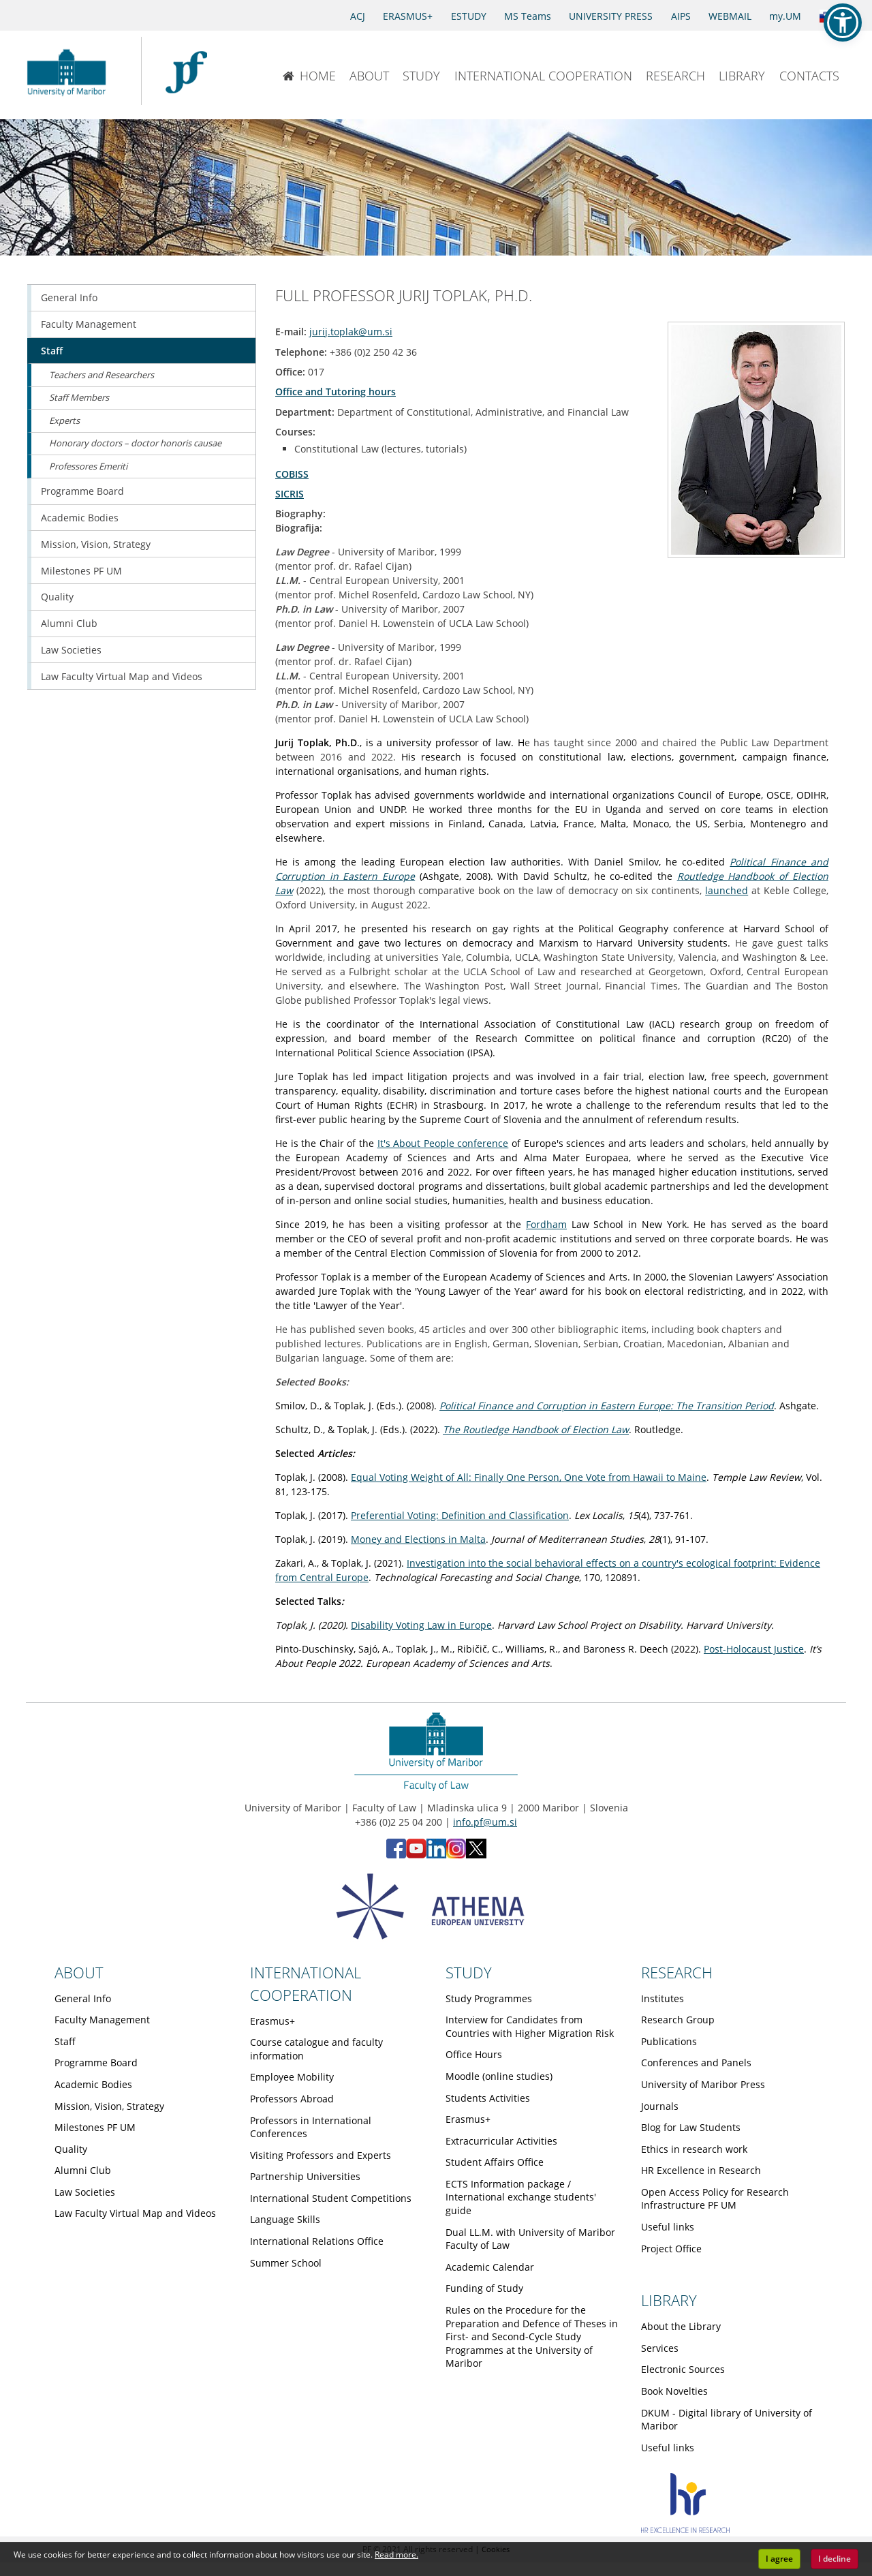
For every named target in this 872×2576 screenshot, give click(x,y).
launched (726, 890)
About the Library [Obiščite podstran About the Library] (681, 2326)
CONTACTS (809, 75)
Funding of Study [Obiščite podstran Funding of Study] (484, 2288)
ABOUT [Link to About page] (79, 1972)
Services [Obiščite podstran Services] (660, 2348)
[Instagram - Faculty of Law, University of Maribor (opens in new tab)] (456, 1854)
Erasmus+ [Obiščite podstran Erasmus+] (272, 2020)
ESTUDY (468, 16)
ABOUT (369, 75)
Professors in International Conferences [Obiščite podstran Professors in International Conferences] (310, 2127)
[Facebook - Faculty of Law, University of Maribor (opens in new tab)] (396, 1854)
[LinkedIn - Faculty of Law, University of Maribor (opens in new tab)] (436, 1854)
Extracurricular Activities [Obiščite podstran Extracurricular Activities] (501, 2140)
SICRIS (289, 493)
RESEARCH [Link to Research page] (677, 1972)
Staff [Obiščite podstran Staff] (52, 350)
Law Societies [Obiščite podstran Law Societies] (71, 649)
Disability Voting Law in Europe (421, 1625)
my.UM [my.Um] (785, 16)
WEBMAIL (729, 16)
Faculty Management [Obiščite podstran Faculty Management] (88, 324)
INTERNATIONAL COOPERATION (543, 75)
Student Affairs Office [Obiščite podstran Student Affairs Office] (495, 2162)
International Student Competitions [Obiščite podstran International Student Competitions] (330, 2198)
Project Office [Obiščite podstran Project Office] (671, 2248)
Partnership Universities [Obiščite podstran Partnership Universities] (305, 2176)
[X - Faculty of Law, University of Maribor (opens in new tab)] (476, 1854)
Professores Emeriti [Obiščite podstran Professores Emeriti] (88, 466)
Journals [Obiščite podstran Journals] (660, 2106)
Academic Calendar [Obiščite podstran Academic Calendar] (490, 2266)
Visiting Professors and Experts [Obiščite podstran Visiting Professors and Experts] (320, 2155)
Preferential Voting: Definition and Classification (460, 1515)
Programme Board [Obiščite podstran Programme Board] (82, 491)
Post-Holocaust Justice (754, 1648)
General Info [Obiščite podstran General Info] (69, 297)
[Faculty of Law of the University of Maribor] (186, 71)
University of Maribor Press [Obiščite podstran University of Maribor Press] (703, 2084)
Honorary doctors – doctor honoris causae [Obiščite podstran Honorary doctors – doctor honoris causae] (135, 443)
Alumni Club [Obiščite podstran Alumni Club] (69, 623)
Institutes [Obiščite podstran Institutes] (662, 1998)
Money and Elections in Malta (418, 1539)
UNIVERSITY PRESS (611, 16)
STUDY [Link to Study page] (469, 1972)
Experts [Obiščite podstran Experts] (64, 420)
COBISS (292, 473)
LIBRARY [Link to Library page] (669, 2300)
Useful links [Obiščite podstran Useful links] (667, 2226)
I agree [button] (779, 2558)
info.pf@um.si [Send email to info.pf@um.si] (485, 1821)
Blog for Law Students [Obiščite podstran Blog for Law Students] (691, 2127)
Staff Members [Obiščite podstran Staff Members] (79, 397)
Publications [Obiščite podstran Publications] (669, 2041)
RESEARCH (675, 75)
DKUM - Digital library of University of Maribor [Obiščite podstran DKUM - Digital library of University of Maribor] (726, 2419)
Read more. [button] (396, 2554)
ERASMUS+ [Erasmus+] (408, 16)
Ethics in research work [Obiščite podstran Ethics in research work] (694, 2149)
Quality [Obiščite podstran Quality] (57, 596)
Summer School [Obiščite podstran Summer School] (286, 2262)
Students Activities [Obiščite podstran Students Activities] (488, 2097)
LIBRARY (742, 75)
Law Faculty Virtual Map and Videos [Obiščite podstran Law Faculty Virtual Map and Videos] (121, 676)
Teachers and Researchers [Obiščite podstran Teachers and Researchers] (101, 375)
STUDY (421, 75)
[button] (842, 22)
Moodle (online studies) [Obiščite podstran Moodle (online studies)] (499, 2076)
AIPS (681, 16)
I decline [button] (834, 2558)
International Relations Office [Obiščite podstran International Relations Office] (317, 2241)
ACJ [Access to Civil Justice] (357, 16)
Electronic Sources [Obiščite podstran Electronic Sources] (683, 2369)
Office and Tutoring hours (335, 391)
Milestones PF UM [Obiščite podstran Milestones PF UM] (81, 570)
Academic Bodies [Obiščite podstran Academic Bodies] (80, 517)
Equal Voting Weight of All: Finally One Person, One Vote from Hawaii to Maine (528, 1477)
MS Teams (527, 16)
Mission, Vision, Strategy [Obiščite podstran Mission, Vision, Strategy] (96, 544)
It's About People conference (443, 1143)
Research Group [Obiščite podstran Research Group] (678, 2019)
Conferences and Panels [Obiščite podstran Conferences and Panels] (696, 2062)
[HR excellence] (685, 2529)
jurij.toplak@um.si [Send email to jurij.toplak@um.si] (350, 331)
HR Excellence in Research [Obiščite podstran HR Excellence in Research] (701, 2170)
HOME (309, 75)
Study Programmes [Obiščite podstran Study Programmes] (489, 1998)
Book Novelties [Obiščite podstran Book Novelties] (674, 2391)
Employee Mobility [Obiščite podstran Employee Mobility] (292, 2076)
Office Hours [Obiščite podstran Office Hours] (474, 2054)
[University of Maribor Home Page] (70, 71)
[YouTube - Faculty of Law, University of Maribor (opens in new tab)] (416, 1854)
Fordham (546, 1224)
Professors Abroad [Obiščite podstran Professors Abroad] (292, 2098)
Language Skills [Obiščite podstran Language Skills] (285, 2219)
